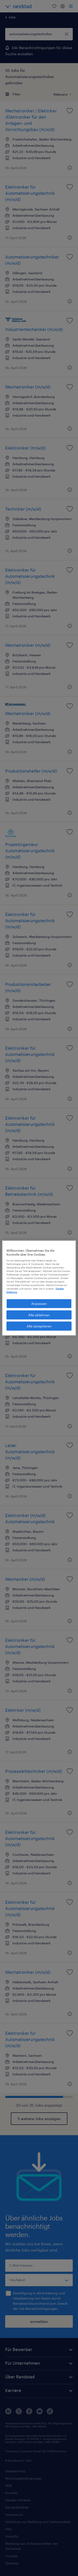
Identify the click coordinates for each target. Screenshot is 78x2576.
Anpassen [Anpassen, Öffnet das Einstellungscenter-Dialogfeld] (39, 1303)
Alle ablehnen (39, 1315)
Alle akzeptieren (39, 1326)
